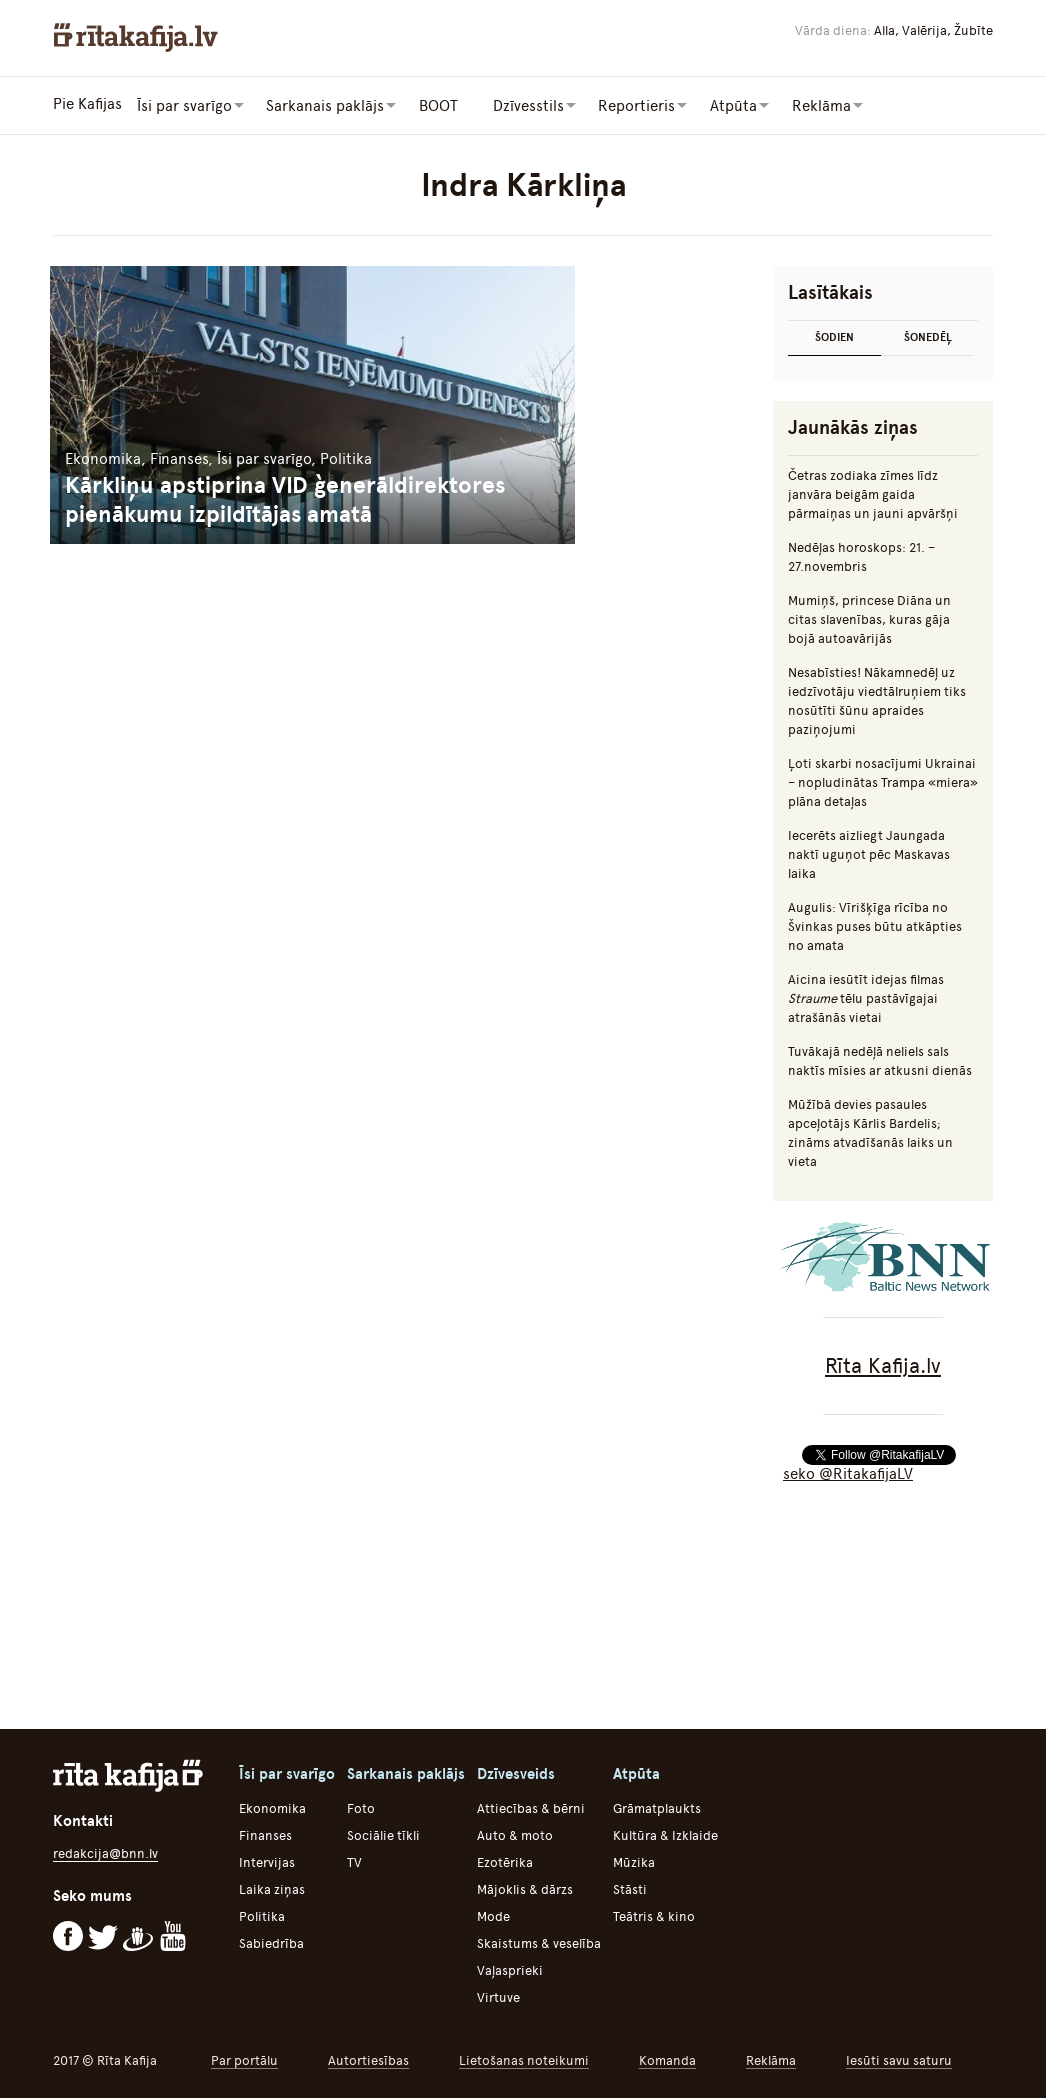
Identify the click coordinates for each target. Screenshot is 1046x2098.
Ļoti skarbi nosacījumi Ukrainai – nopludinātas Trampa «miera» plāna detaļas (883, 780)
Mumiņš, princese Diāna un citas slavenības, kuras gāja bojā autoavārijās (869, 617)
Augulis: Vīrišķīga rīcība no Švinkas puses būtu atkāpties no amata (875, 924)
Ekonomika (272, 1806)
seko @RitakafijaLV (848, 1472)
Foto (361, 1806)
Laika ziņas (272, 1887)
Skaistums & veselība (539, 1941)
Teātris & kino (654, 1914)
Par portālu (244, 2058)
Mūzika (634, 1860)
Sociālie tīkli (383, 1833)
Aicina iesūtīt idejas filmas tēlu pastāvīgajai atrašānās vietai (866, 996)
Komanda (667, 2058)
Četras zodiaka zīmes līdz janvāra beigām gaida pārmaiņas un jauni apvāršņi (873, 492)
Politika (262, 1914)
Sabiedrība (271, 1941)
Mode (493, 1914)
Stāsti (630, 1887)
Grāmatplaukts (657, 1806)
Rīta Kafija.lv (883, 1363)
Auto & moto (515, 1833)
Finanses (265, 1833)
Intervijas (267, 1860)
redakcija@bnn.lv (105, 1851)
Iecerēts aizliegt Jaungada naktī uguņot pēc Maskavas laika (869, 852)
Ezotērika (505, 1860)
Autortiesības (368, 2058)
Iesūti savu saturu (899, 2058)
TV (354, 1860)
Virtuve (498, 1995)
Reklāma (771, 2058)
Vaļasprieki (510, 1968)
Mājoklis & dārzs (525, 1887)
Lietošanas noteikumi (524, 2058)
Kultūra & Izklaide (665, 1833)
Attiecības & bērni (531, 1806)
